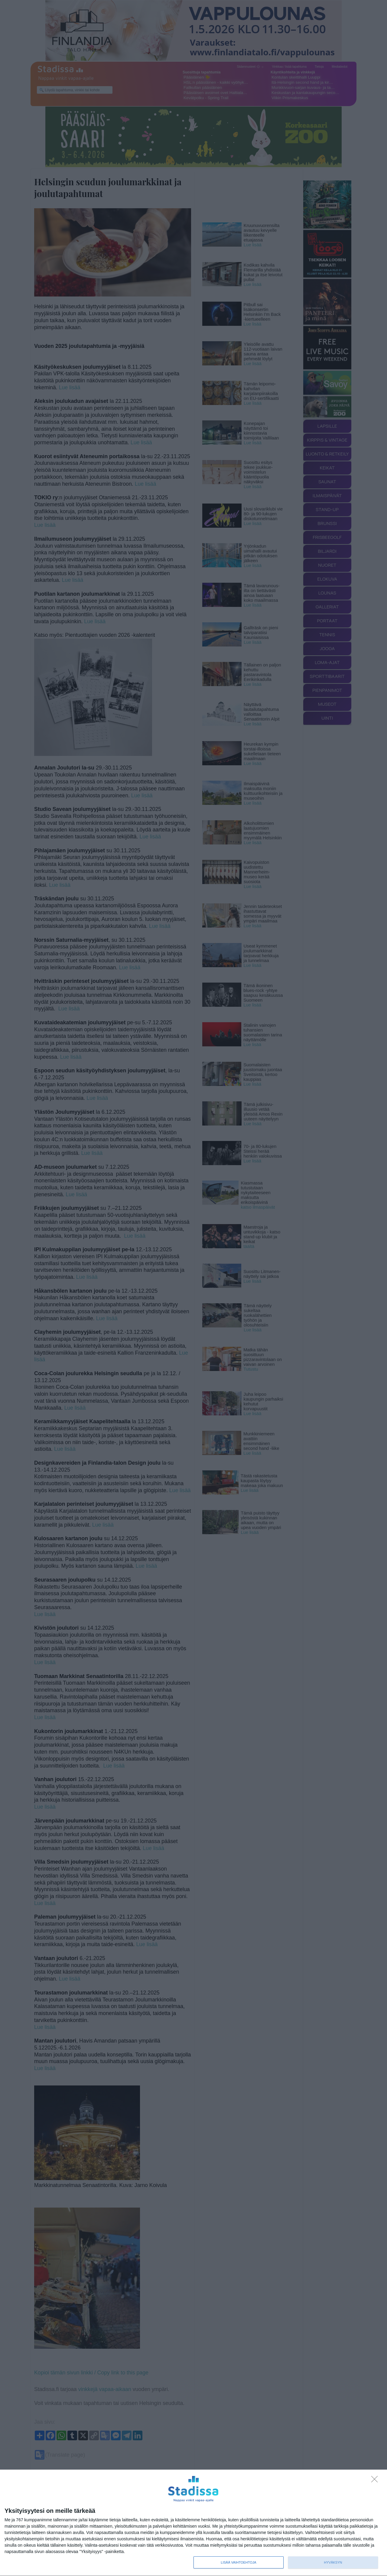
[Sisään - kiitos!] (376, 2481)
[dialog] (193, 2523)
